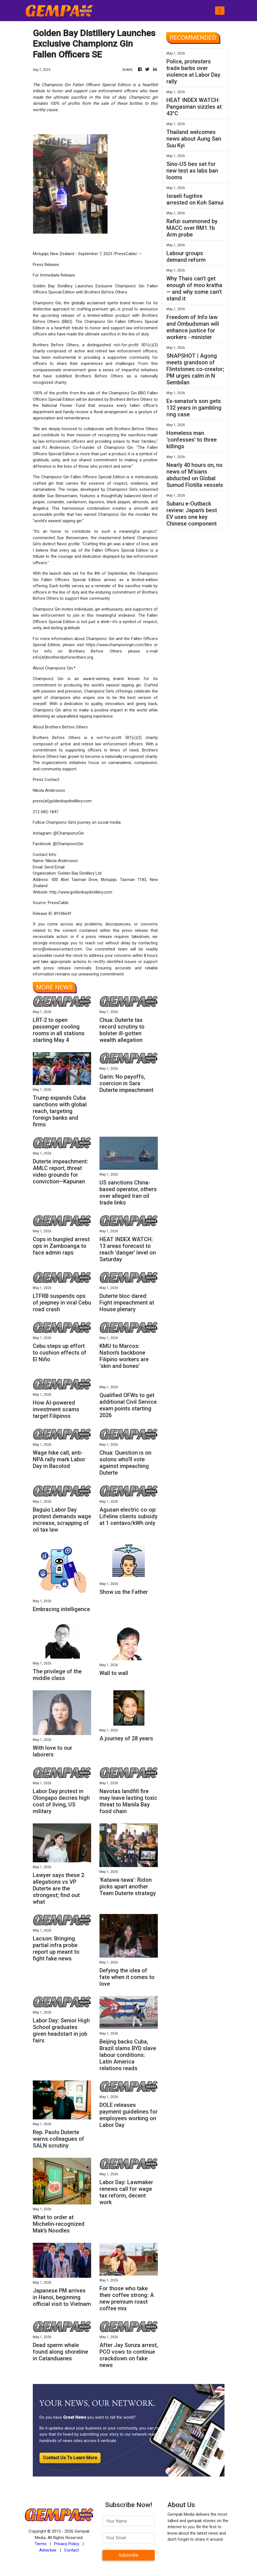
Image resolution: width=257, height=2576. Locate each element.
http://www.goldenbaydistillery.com (80, 892)
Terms (40, 2543)
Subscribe (128, 2555)
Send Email (54, 867)
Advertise (47, 2550)
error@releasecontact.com (57, 949)
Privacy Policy (66, 2543)
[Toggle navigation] (219, 10)
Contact (71, 2550)
